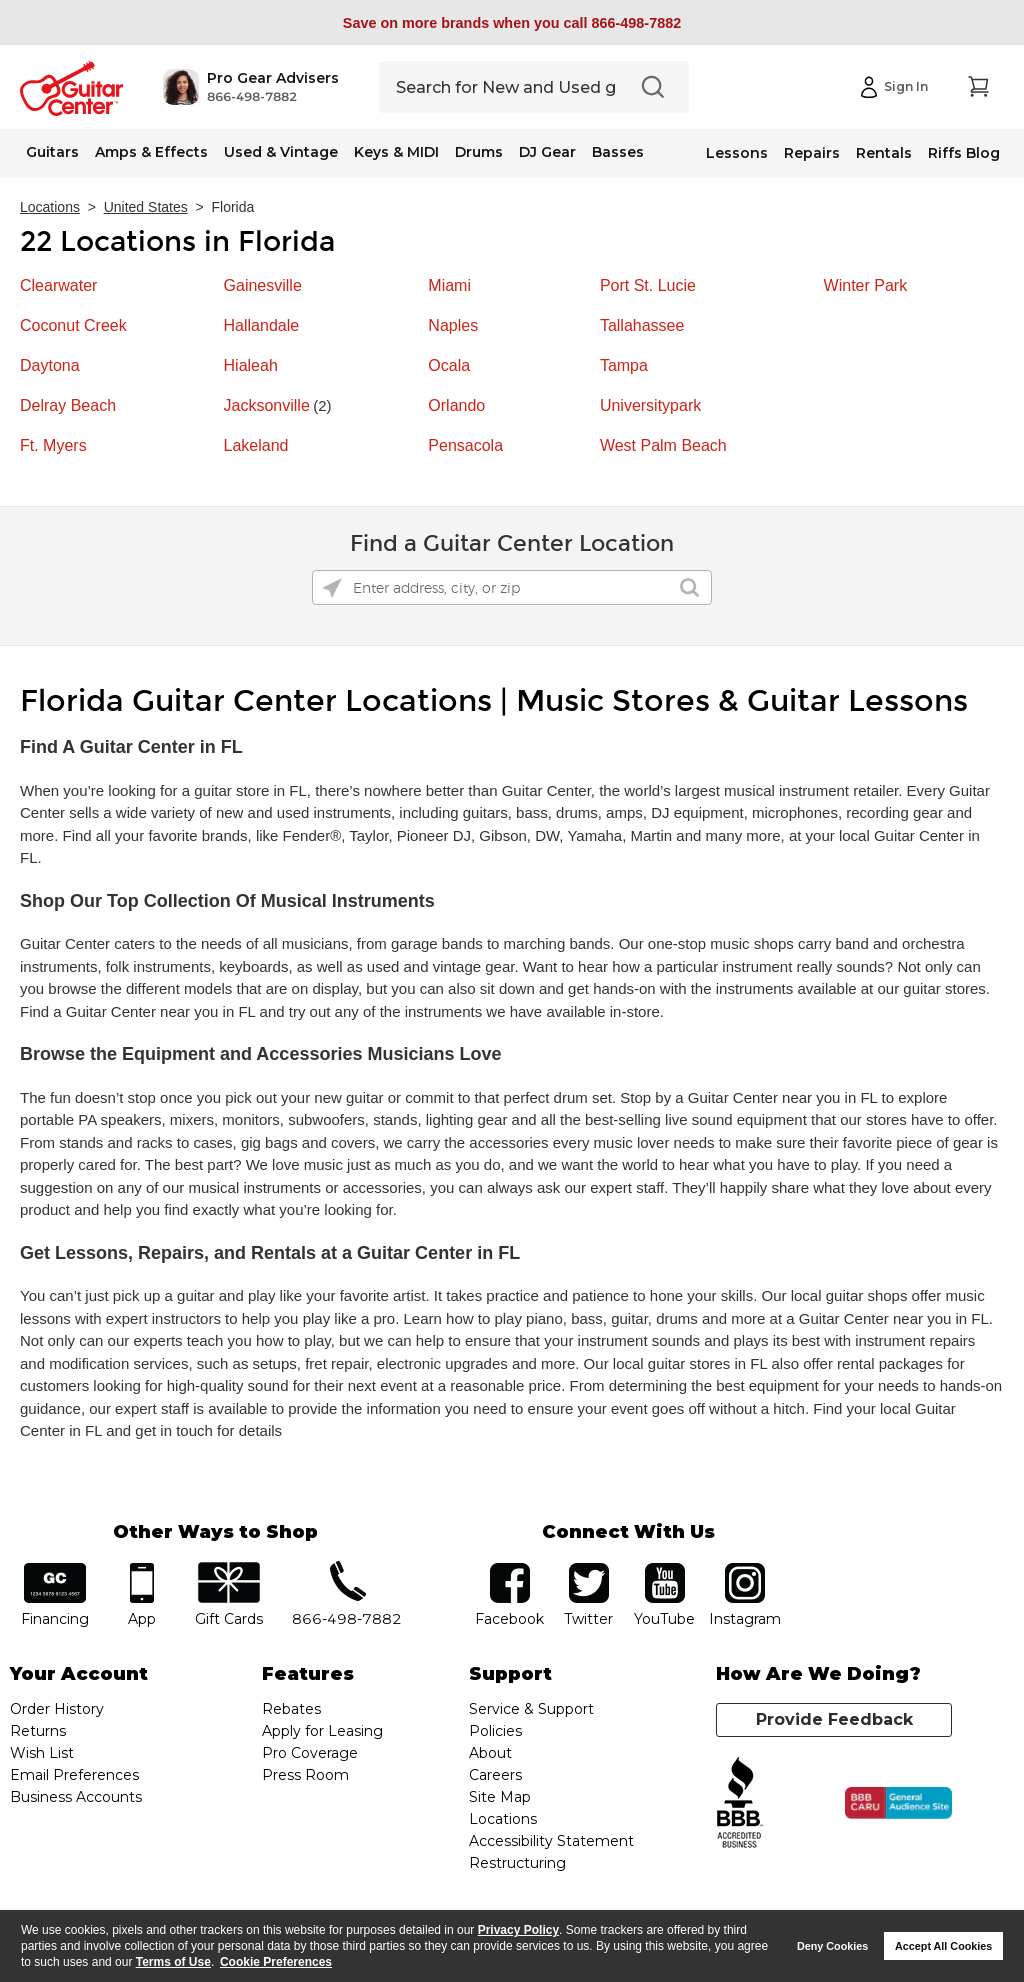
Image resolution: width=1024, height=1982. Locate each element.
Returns (38, 1731)
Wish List (42, 1753)
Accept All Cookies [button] (943, 1946)
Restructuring (517, 1863)
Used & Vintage (281, 152)
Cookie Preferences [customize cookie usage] (276, 1962)
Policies (495, 1731)
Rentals (884, 153)
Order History (57, 1709)
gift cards (228, 1569)
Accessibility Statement (551, 1841)
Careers (495, 1775)
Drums (479, 152)
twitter (589, 1569)
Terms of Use (173, 1962)
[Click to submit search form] (689, 587)
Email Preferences (74, 1775)
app (141, 1569)
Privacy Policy (518, 1930)
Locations (50, 207)
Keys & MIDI (396, 152)
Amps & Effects (151, 152)
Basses (618, 152)
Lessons (737, 153)
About (490, 1753)
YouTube (665, 1569)
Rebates (291, 1709)
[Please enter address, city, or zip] (512, 587)
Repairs (812, 153)
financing (55, 1569)
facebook (510, 1569)
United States (146, 207)
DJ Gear (547, 152)
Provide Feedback (834, 1719)
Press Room (305, 1775)
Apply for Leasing (322, 1731)
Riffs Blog (964, 153)
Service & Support (531, 1709)
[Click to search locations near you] (332, 588)
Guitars (52, 152)
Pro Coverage (310, 1753)
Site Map (500, 1797)
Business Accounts (76, 1797)
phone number (347, 1569)
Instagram (745, 1569)
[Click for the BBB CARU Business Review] (898, 1803)
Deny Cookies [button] (832, 1946)
